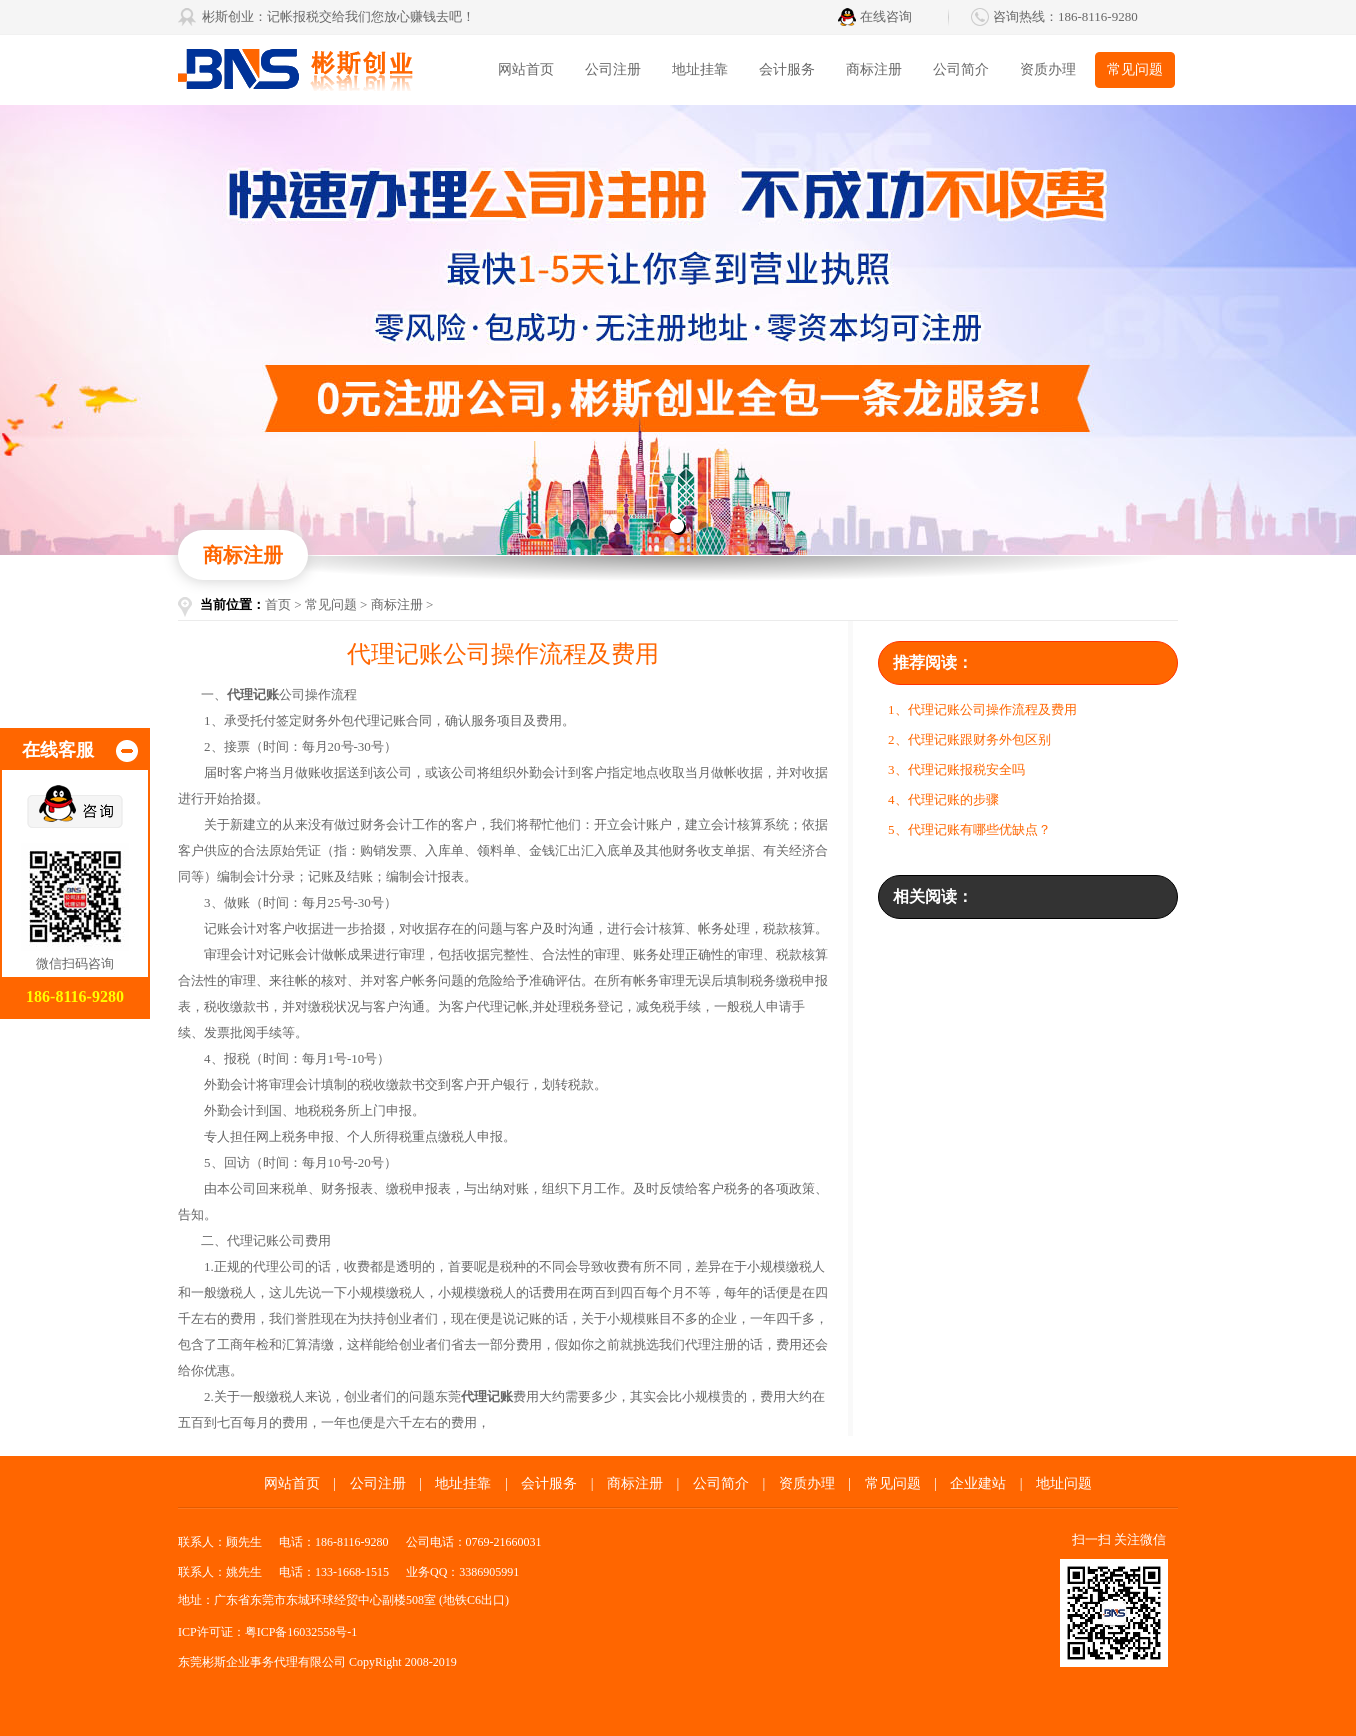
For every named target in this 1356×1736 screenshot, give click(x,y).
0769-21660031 (504, 1542)
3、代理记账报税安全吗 (956, 769)
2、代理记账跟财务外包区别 (969, 739)
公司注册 (613, 69)
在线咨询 (886, 16)
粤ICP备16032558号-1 (301, 1632)
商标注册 (874, 69)
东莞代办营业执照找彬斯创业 (678, 330)
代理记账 (253, 1240)
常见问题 (1135, 69)
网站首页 (526, 69)
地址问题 (1064, 1483)
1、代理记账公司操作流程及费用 (982, 709)
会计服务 (787, 69)
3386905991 (489, 1572)
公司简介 (961, 69)
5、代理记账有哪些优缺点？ (969, 829)
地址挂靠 (700, 69)
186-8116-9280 (1098, 16)
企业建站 (978, 1483)
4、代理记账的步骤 (943, 799)
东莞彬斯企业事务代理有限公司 (328, 70)
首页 (278, 604)
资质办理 (1048, 69)
